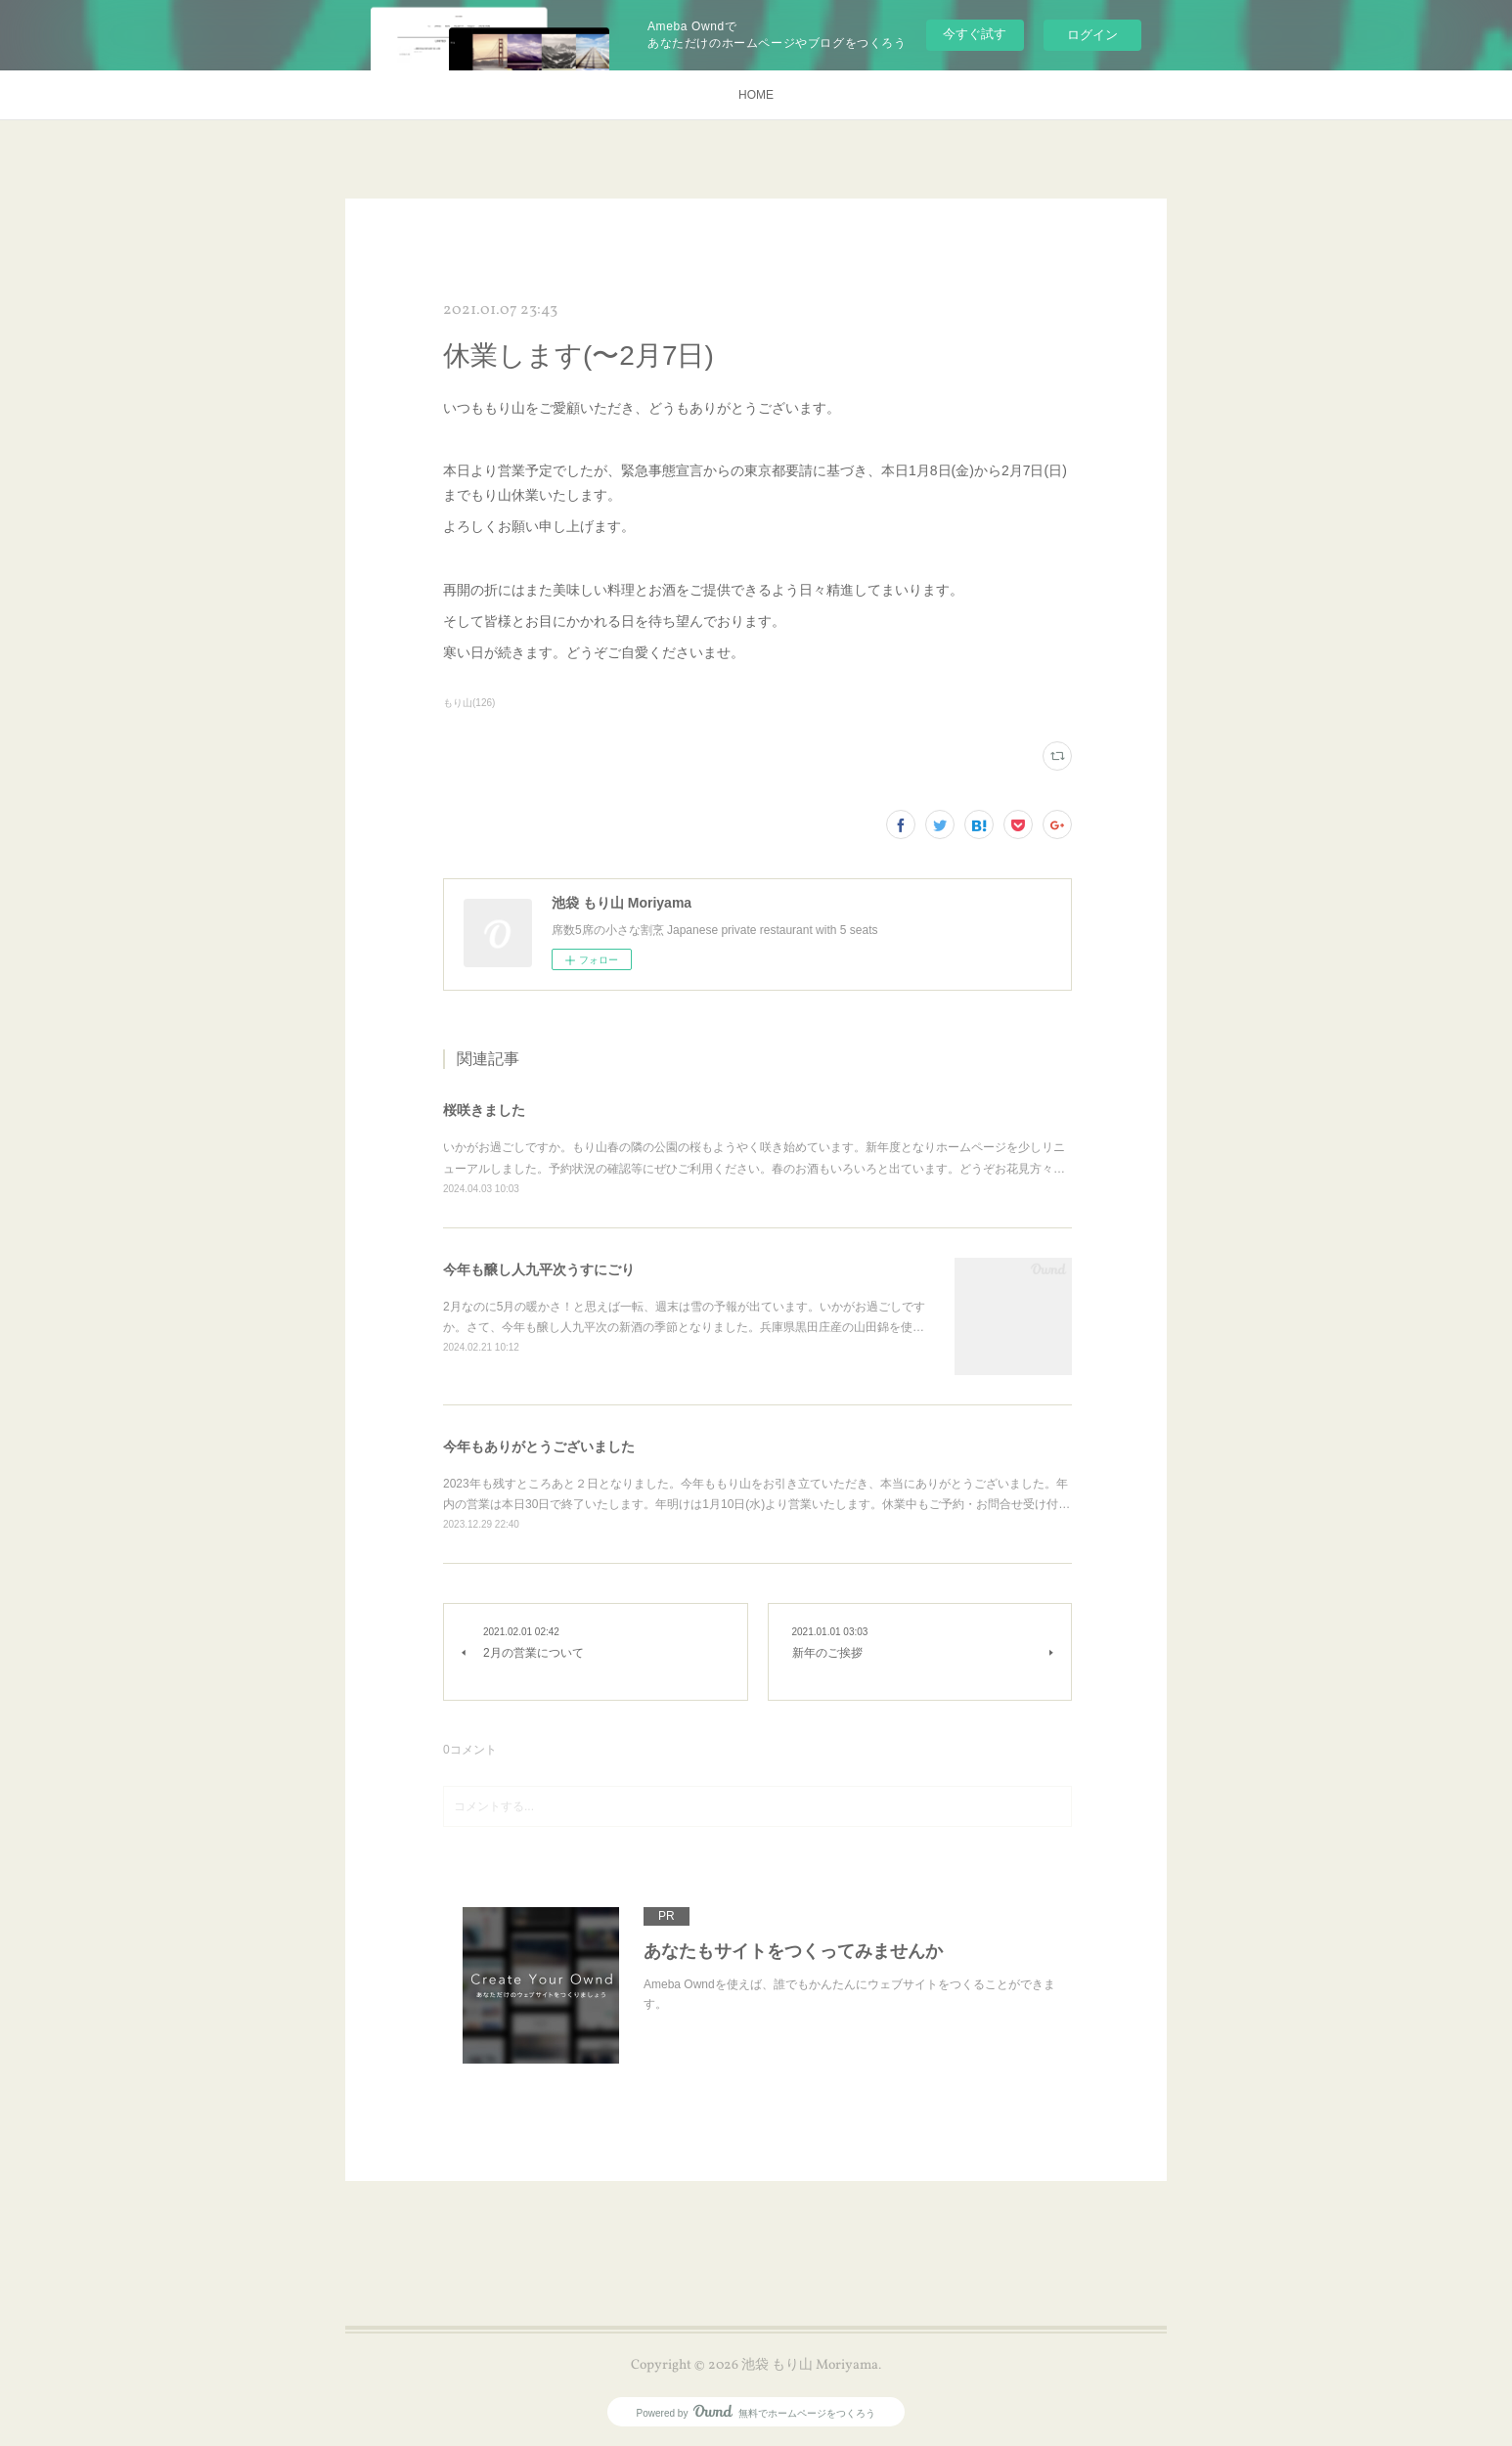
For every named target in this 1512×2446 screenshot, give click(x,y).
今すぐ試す (974, 33)
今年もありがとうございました (539, 1446)
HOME (756, 95)
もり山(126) (469, 702)
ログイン (1092, 34)
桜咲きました (484, 1110)
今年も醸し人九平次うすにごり (539, 1269)
